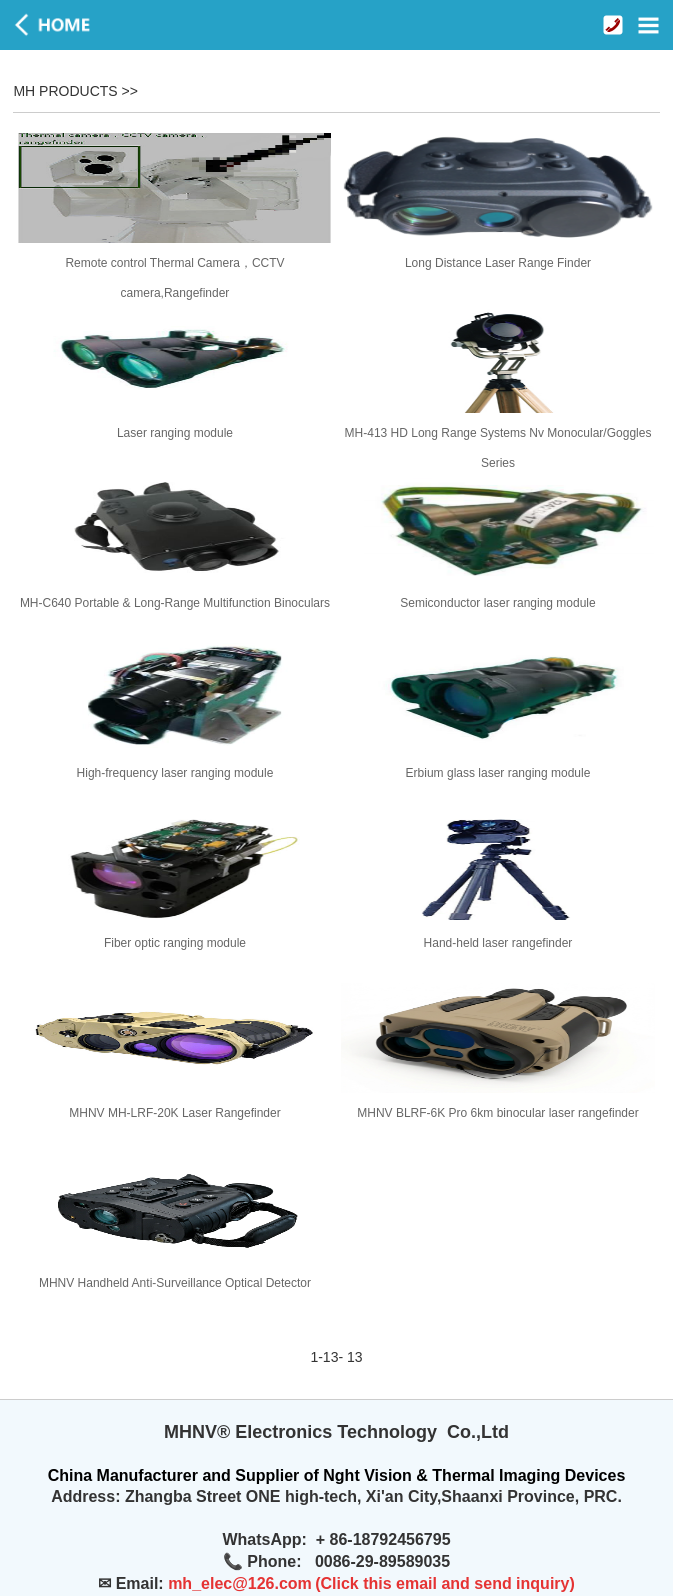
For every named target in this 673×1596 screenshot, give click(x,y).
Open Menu (648, 25)
